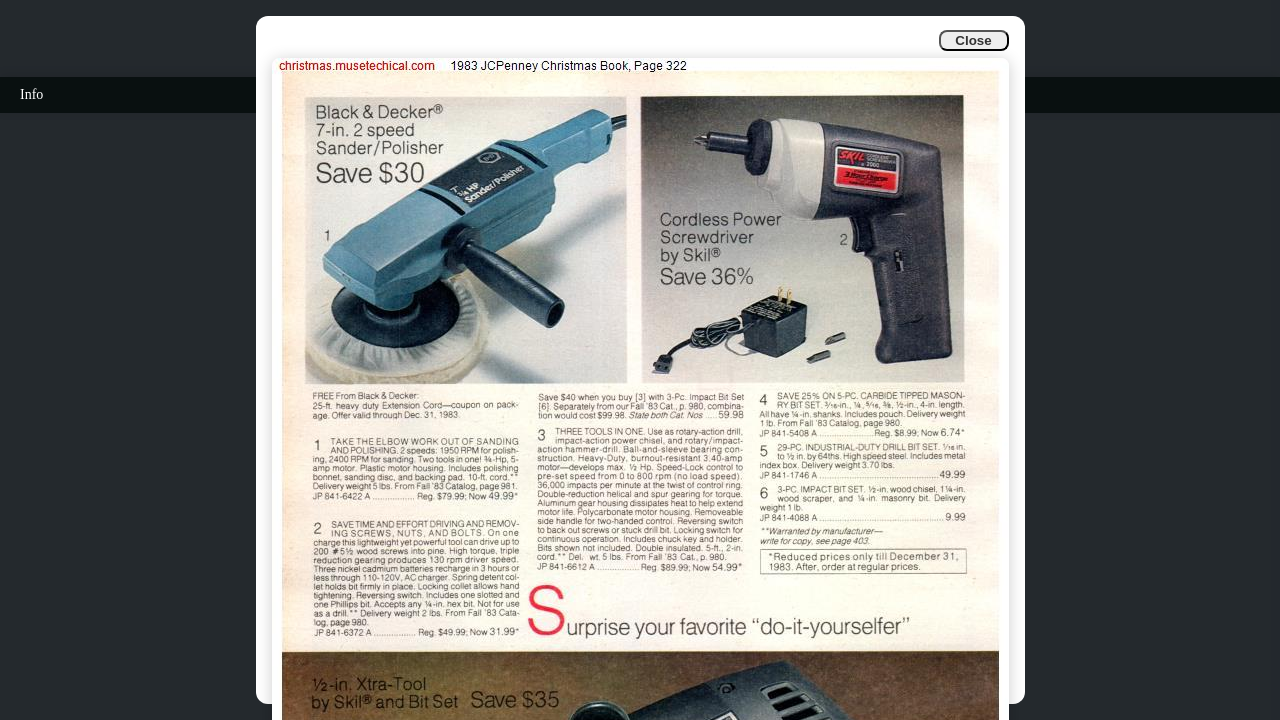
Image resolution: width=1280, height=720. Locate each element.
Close (973, 40)
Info (31, 94)
